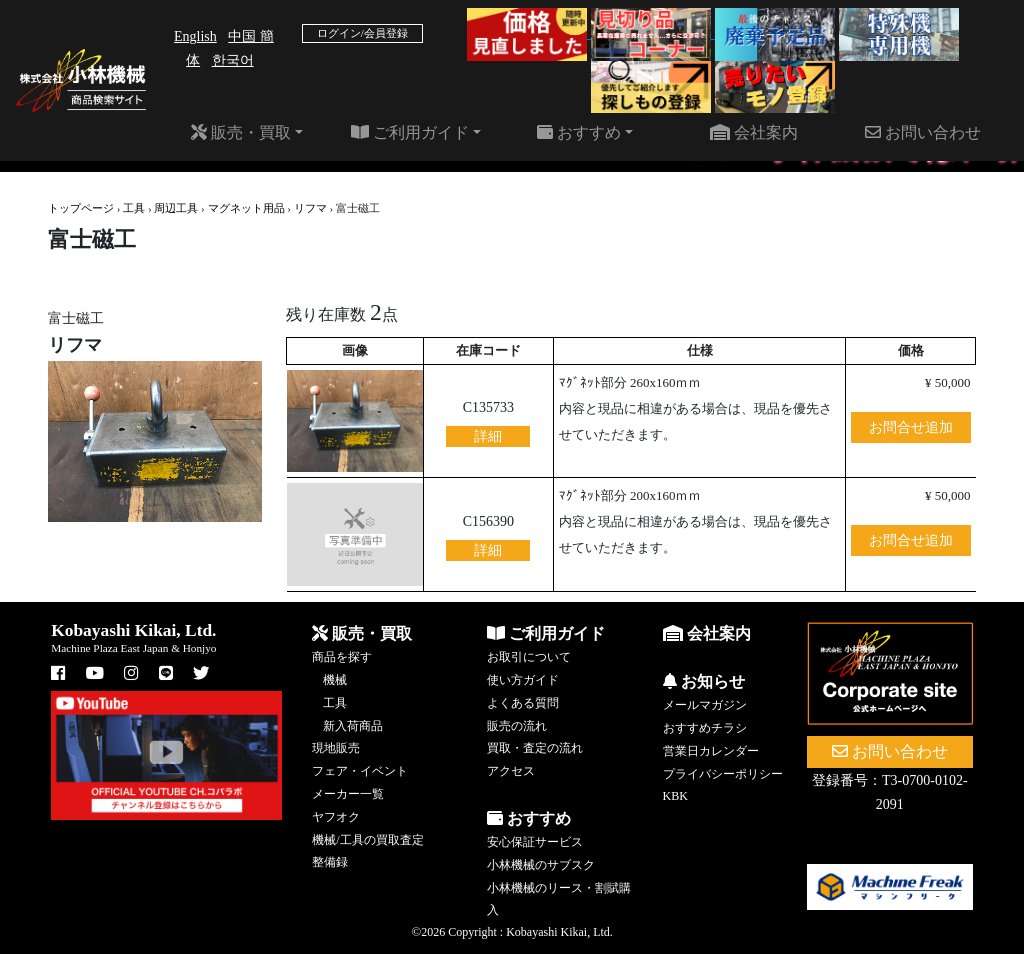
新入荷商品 (353, 726)
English (195, 36)
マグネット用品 (246, 208)
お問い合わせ (923, 132)
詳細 (488, 436)
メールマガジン (705, 705)
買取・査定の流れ (535, 748)
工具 (134, 208)
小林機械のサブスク (541, 865)
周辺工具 (176, 208)
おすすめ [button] (579, 132)
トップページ (81, 208)
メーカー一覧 (348, 794)
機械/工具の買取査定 (367, 840)
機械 (335, 680)
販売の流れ (517, 726)
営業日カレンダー (711, 751)
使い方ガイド (523, 680)
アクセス (511, 771)
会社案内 (754, 132)
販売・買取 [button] (241, 132)
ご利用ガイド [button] (410, 132)
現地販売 (336, 748)
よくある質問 (523, 703)
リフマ (310, 208)
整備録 (330, 862)
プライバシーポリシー (723, 774)
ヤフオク (336, 817)
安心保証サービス (535, 842)
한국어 (233, 60)
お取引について (529, 657)
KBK (675, 796)
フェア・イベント (360, 771)
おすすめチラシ (705, 728)
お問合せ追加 (911, 427)
